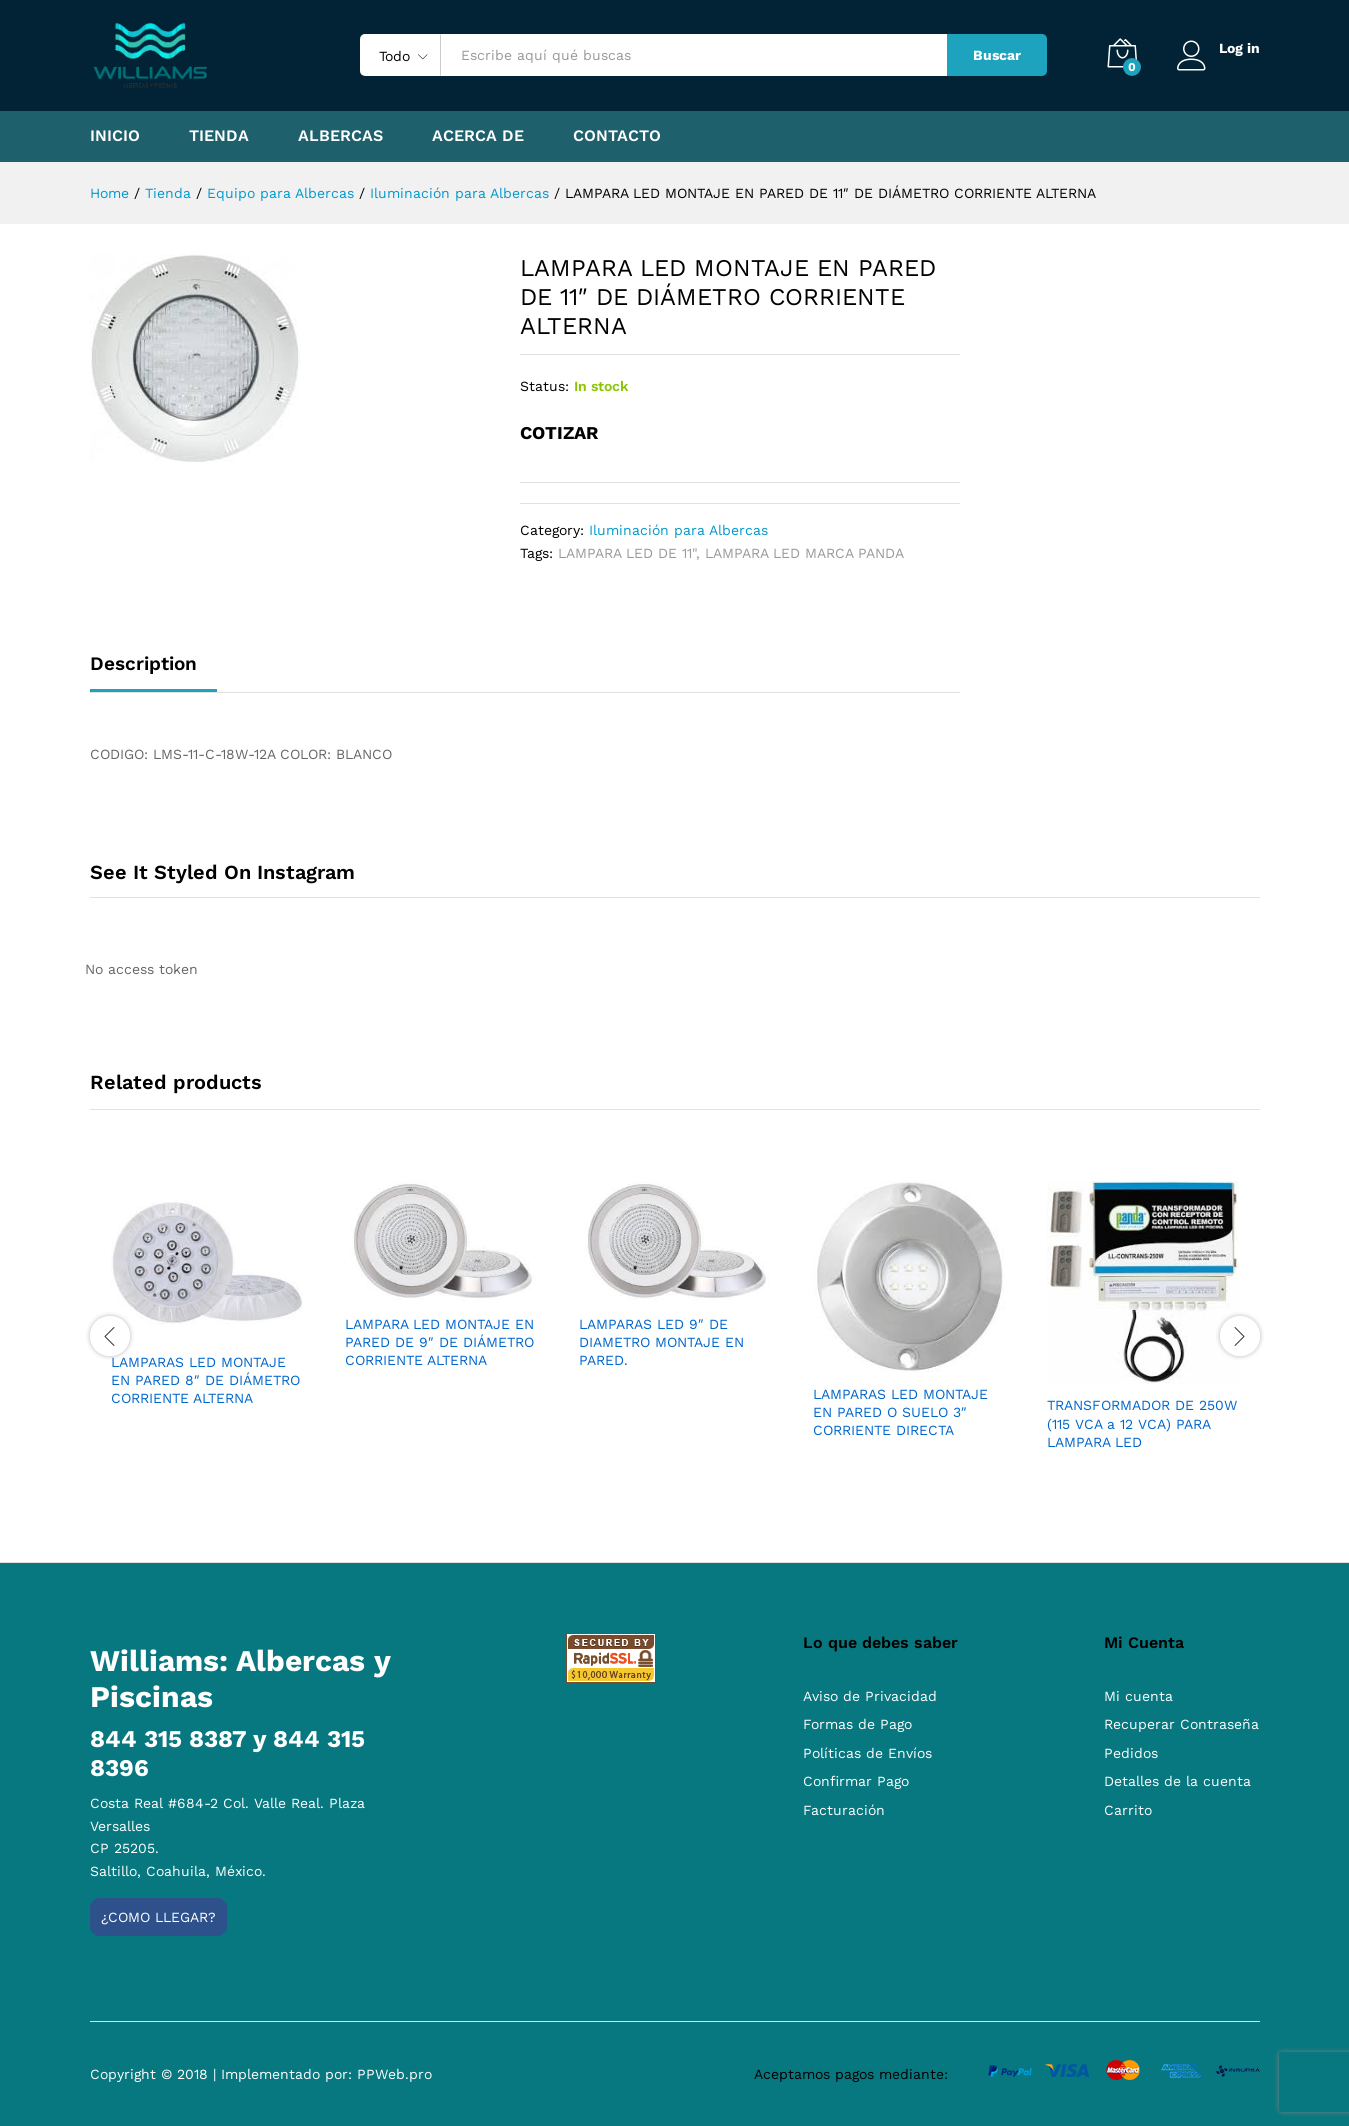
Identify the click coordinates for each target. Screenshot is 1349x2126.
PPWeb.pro (394, 2074)
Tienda (219, 136)
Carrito (1128, 1810)
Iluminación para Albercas (678, 530)
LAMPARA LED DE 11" (627, 553)
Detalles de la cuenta (1177, 1781)
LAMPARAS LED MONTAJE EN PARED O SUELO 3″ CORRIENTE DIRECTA (900, 1412)
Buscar (997, 55)
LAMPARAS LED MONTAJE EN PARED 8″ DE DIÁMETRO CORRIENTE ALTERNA (205, 1380)
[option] (207, 1312)
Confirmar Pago (856, 1781)
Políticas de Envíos (867, 1753)
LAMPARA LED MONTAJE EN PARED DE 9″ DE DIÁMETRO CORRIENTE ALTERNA (439, 1342)
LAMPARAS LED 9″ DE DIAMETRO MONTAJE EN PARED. (661, 1342)
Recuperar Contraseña (1181, 1724)
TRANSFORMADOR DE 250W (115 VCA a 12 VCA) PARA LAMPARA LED (1142, 1423)
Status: (544, 386)
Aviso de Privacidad (870, 1696)
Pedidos (1131, 1753)
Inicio (115, 136)
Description (143, 663)
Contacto (617, 136)
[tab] (153, 672)
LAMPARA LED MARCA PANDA (804, 553)
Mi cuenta (1138, 1696)
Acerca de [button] (478, 136)
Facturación (844, 1810)
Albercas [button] (340, 136)
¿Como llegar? (158, 1917)
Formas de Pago (857, 1724)
